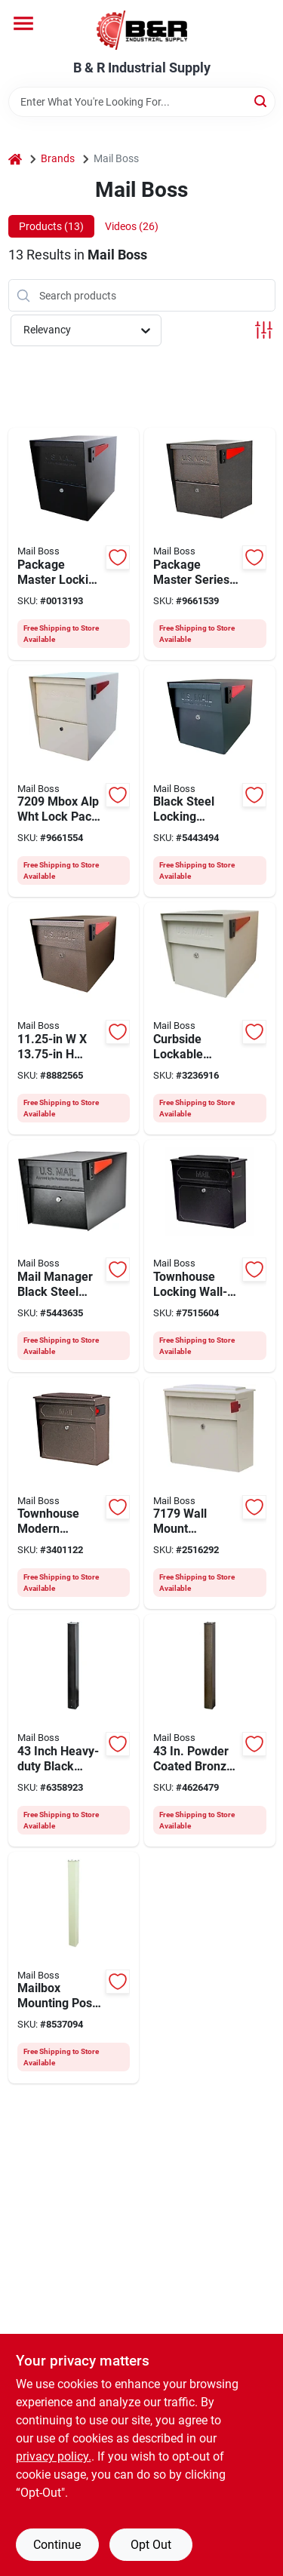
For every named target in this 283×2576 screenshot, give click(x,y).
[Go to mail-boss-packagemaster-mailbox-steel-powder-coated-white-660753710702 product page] (209, 1018)
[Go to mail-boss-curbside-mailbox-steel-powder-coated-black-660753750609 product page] (74, 1256)
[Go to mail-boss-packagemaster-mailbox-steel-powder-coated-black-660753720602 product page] (74, 544)
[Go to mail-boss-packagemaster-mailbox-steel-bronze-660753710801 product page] (74, 1018)
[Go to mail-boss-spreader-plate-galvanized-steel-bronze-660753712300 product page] (209, 1730)
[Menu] (23, 23)
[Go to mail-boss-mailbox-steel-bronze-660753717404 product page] (74, 1493)
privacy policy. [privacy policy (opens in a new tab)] (53, 2456)
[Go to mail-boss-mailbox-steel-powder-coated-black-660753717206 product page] (209, 1256)
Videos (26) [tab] (131, 226)
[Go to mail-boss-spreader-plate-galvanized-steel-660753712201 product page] (74, 1968)
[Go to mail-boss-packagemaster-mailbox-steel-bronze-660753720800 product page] (209, 544)
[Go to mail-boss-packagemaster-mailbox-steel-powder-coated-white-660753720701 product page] (74, 781)
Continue (57, 2545)
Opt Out (151, 2545)
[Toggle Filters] (263, 330)
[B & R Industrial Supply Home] (142, 30)
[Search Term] (141, 102)
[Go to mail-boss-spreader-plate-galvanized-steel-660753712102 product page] (74, 1730)
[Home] (15, 159)
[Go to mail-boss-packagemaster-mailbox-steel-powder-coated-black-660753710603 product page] (209, 781)
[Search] (261, 100)
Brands (58, 158)
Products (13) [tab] (51, 226)
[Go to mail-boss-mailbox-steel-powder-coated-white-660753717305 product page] (209, 1493)
